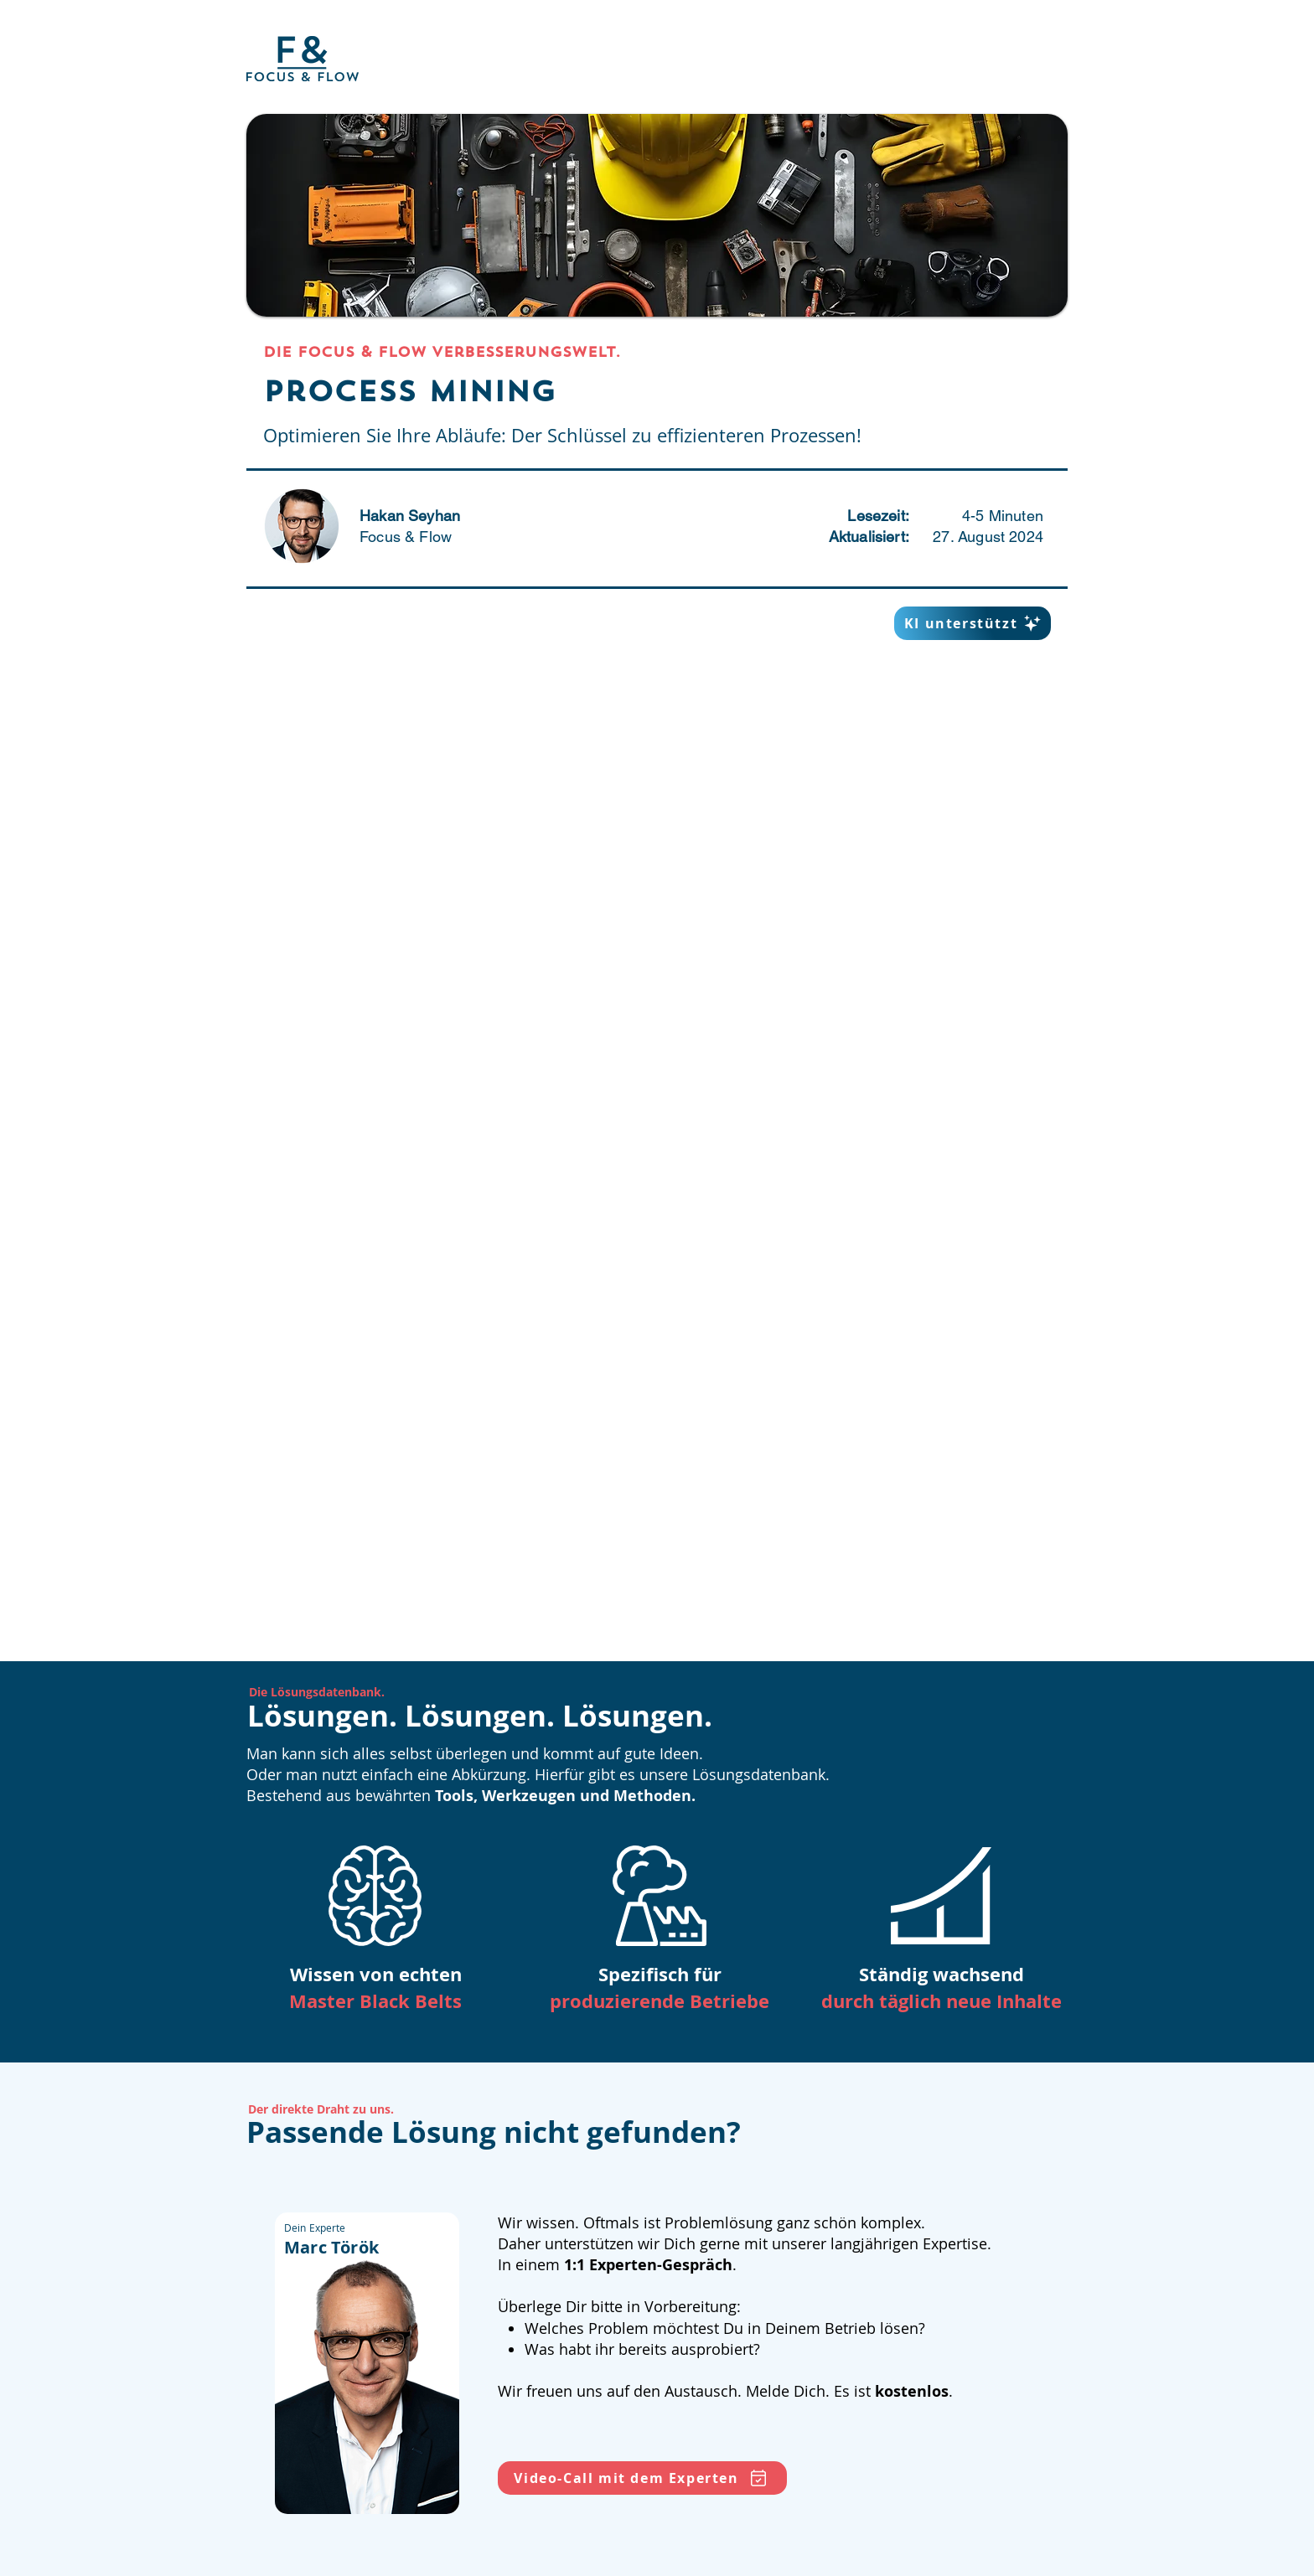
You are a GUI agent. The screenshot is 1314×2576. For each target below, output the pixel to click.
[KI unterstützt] (972, 623)
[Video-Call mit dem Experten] (642, 2478)
